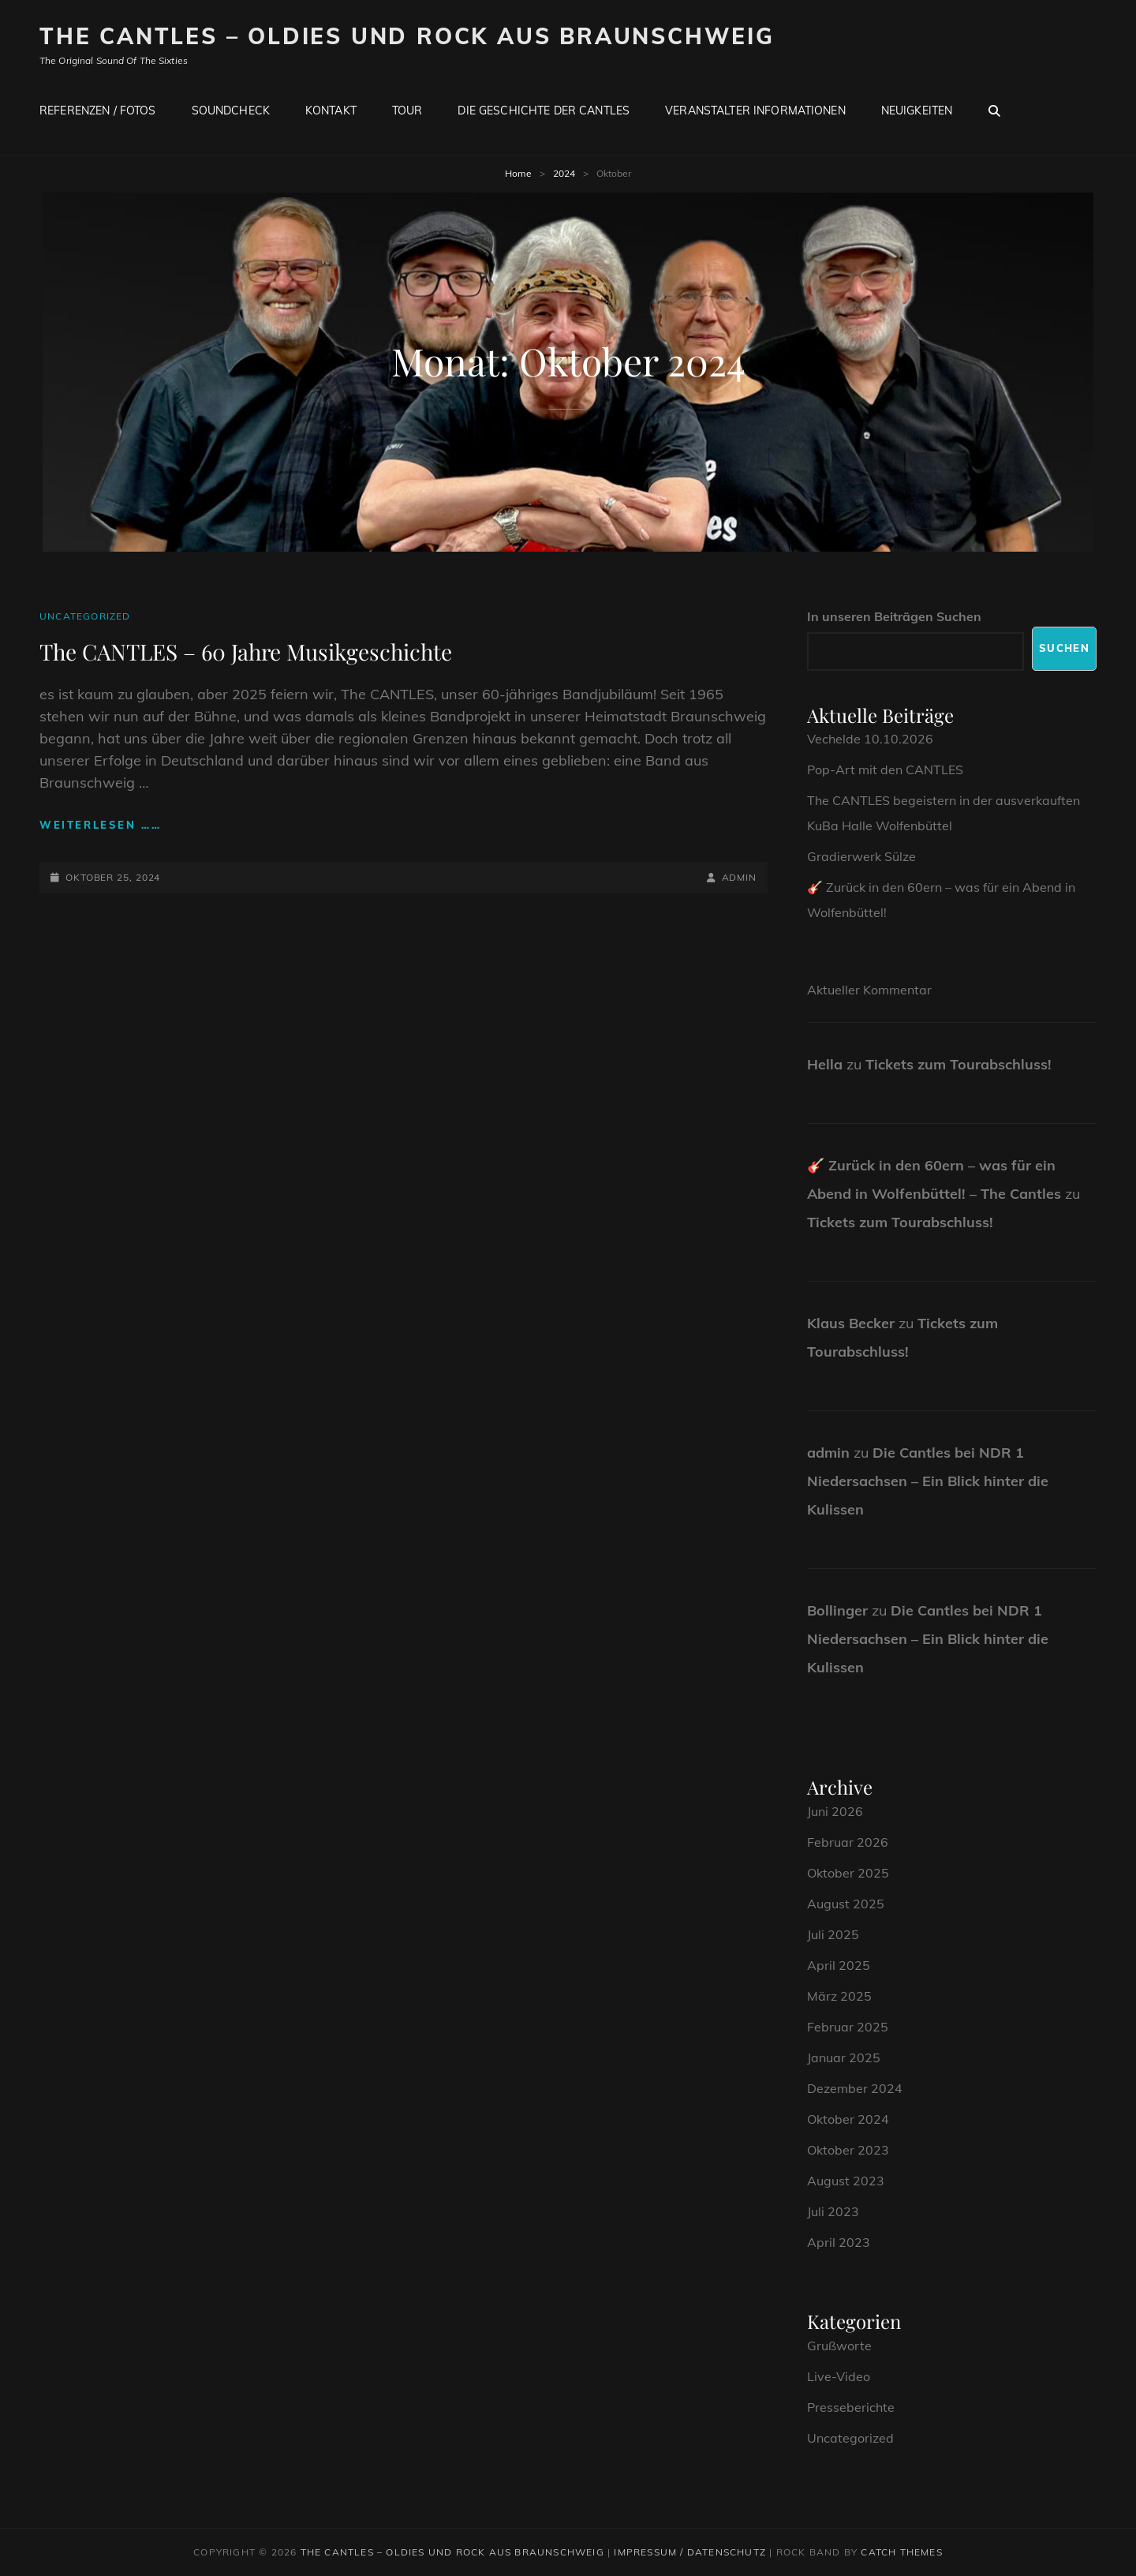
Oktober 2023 (848, 2150)
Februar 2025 (847, 2027)
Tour (407, 110)
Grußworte (839, 2345)
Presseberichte (851, 2407)
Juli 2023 (833, 2211)
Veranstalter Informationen (755, 110)
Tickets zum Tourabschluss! (958, 1064)
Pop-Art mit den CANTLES (885, 769)
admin (739, 877)
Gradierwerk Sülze (861, 856)
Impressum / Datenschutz (690, 2552)
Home (518, 173)
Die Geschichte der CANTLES (544, 110)
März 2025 (839, 1996)
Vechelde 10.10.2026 (870, 739)
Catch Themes (901, 2552)
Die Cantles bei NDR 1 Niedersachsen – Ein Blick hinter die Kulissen (927, 1480)
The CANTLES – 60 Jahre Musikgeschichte (245, 651)
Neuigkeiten (917, 110)
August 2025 (845, 1903)
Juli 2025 (833, 1934)
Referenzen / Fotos (97, 110)
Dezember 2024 (854, 2088)
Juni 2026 (835, 1811)
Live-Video (838, 2376)
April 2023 (838, 2242)
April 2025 (838, 1965)
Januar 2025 (843, 2057)
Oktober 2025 (848, 1873)
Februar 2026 (847, 1842)
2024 (564, 173)
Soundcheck (231, 110)
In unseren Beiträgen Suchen (894, 616)
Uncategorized (85, 616)
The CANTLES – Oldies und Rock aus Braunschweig (407, 36)
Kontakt (331, 110)
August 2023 (845, 2180)
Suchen (1064, 648)
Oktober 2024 (848, 2119)
